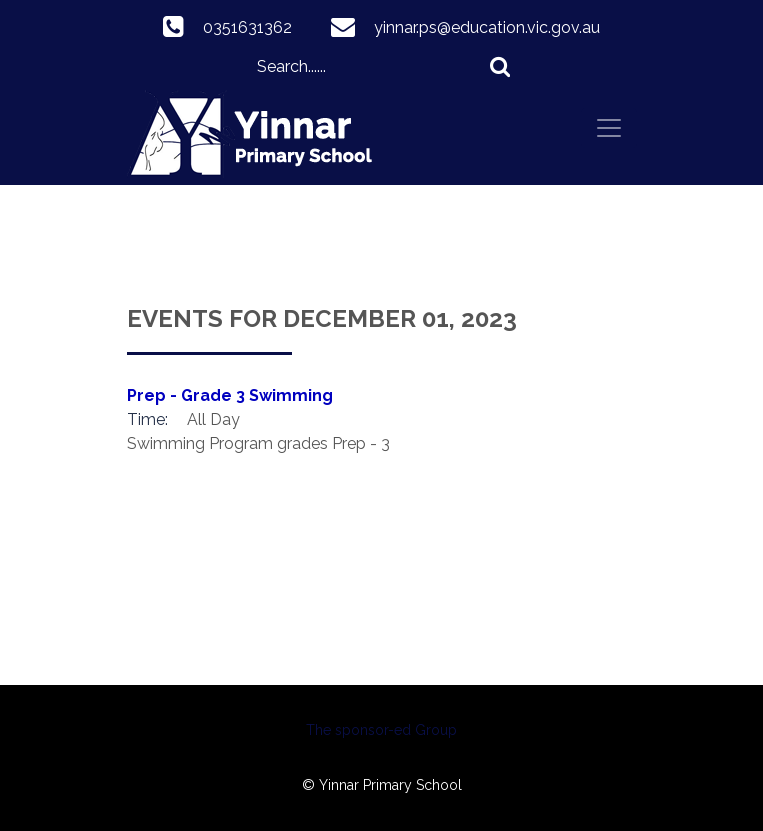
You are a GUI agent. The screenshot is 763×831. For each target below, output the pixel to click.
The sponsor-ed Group (381, 730)
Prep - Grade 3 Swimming (230, 395)
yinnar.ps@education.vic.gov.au (487, 27)
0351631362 (247, 27)
